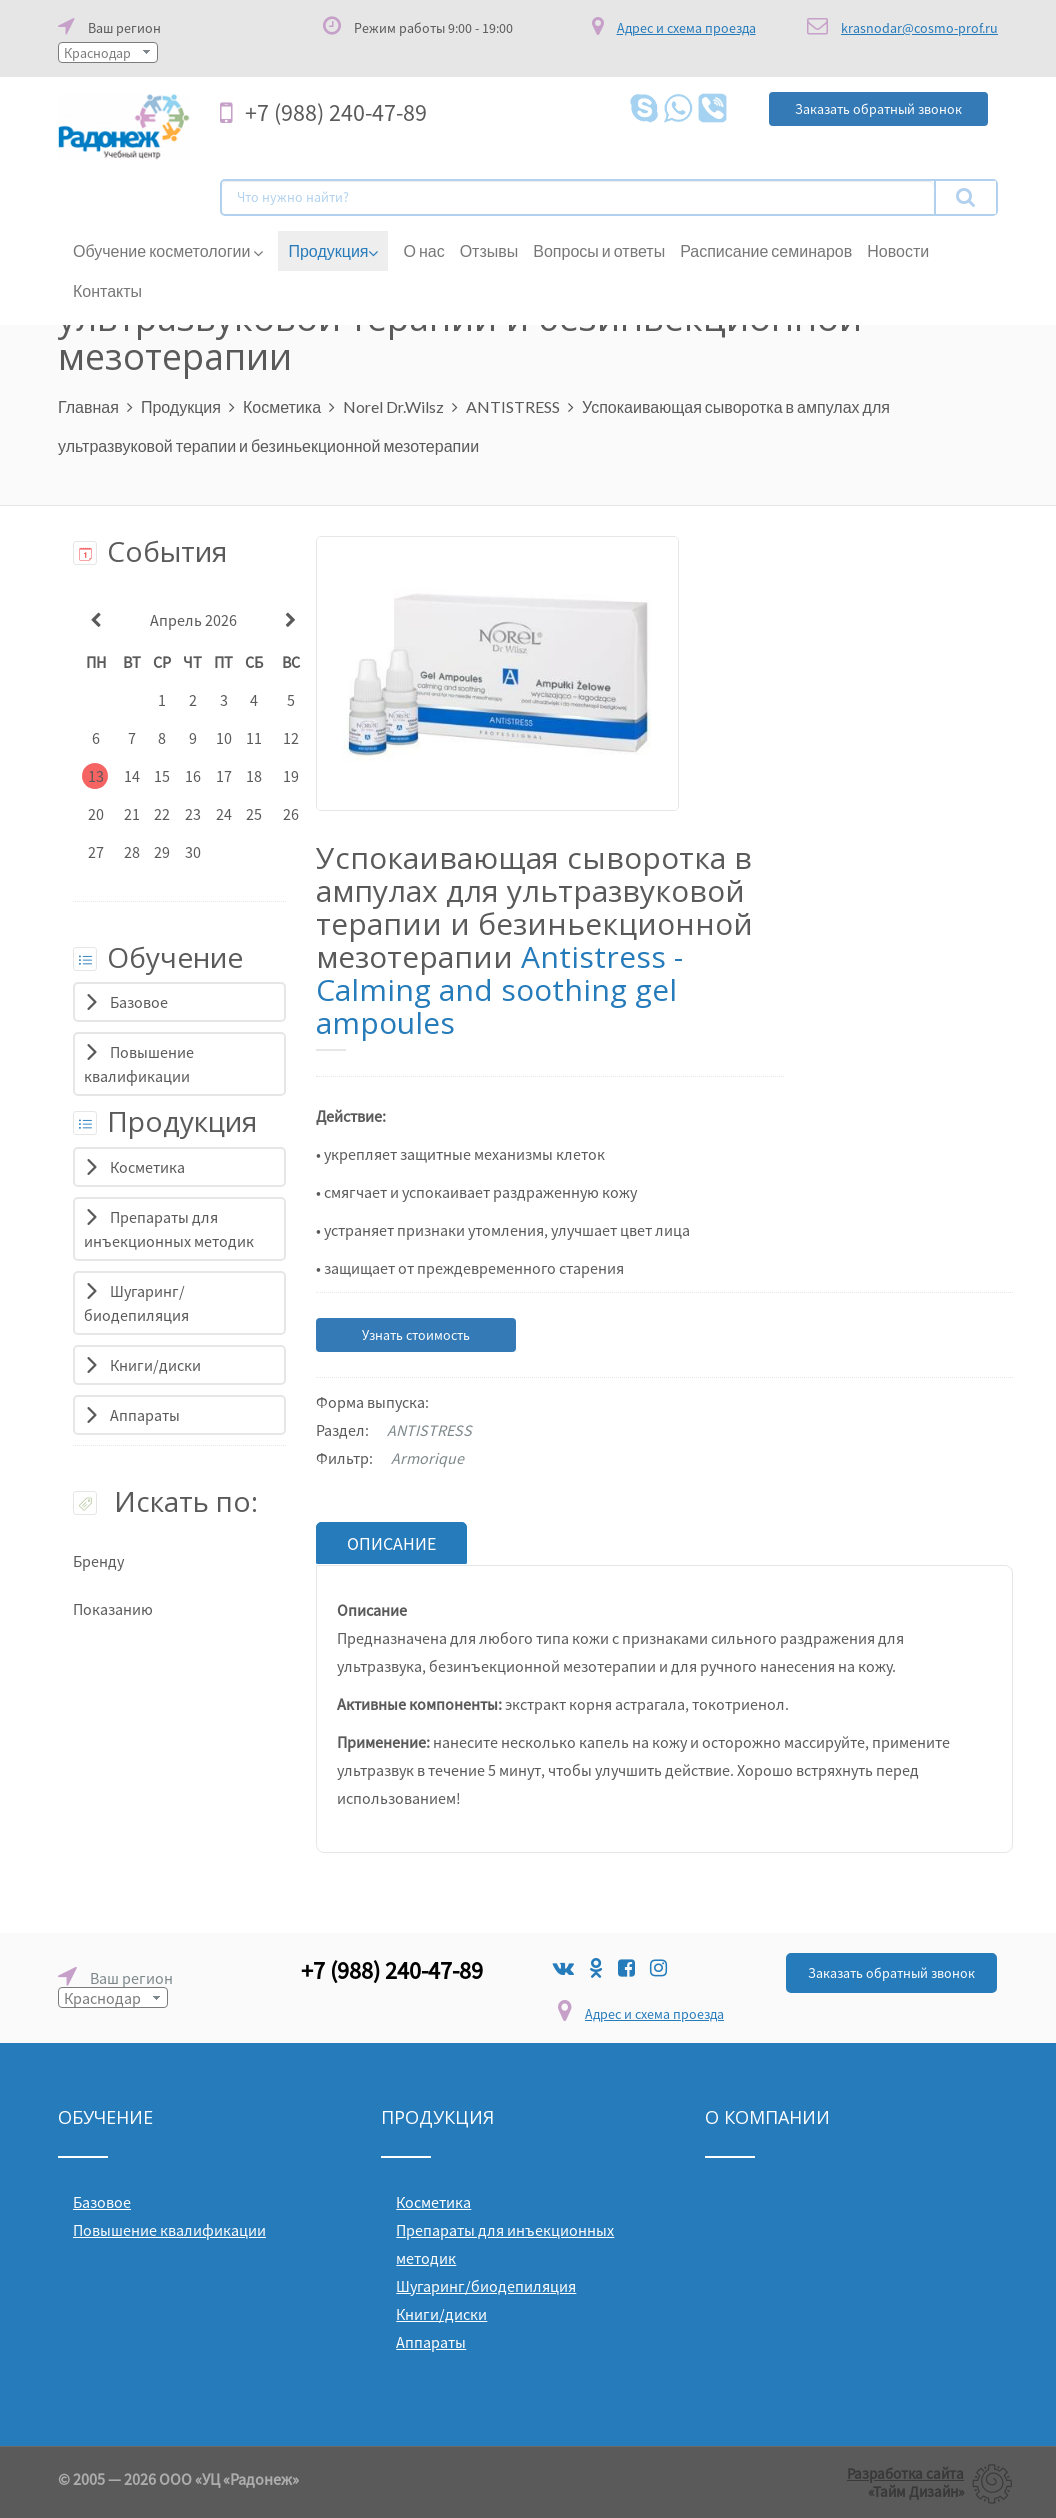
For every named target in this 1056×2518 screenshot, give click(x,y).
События (150, 551)
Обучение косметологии (168, 251)
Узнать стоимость (416, 1335)
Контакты (107, 290)
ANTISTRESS (513, 406)
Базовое (139, 1002)
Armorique (427, 1458)
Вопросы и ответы (599, 250)
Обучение (158, 957)
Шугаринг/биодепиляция (486, 2285)
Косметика (282, 406)
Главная (88, 406)
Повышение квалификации (169, 2229)
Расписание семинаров (766, 250)
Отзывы (489, 250)
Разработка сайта (905, 2472)
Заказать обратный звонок (891, 1972)
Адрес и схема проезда (654, 2013)
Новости (898, 250)
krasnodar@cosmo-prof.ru (919, 28)
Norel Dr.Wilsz (393, 406)
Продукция (333, 251)
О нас (423, 250)
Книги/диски (155, 1365)
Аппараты (145, 1415)
